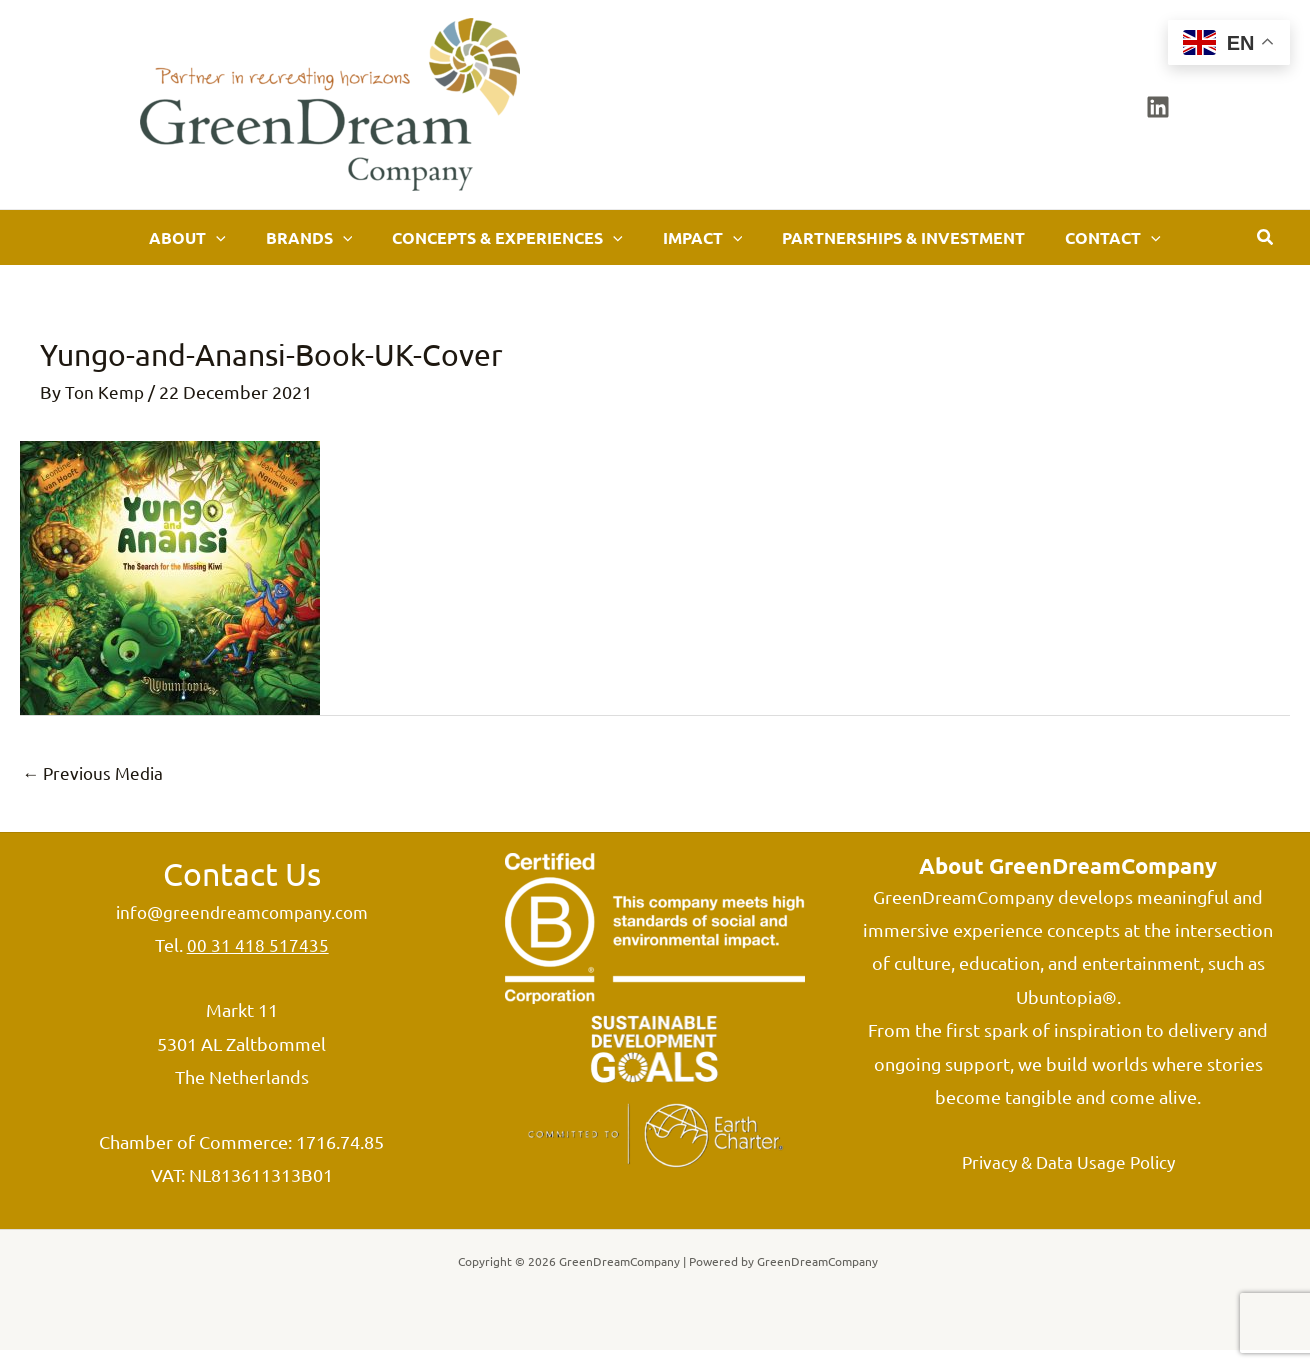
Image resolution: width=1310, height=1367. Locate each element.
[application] (291, 245)
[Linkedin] (1158, 107)
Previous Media (96, 787)
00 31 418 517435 (258, 961)
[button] (262, 245)
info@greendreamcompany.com (241, 928)
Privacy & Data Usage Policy (1068, 1178)
